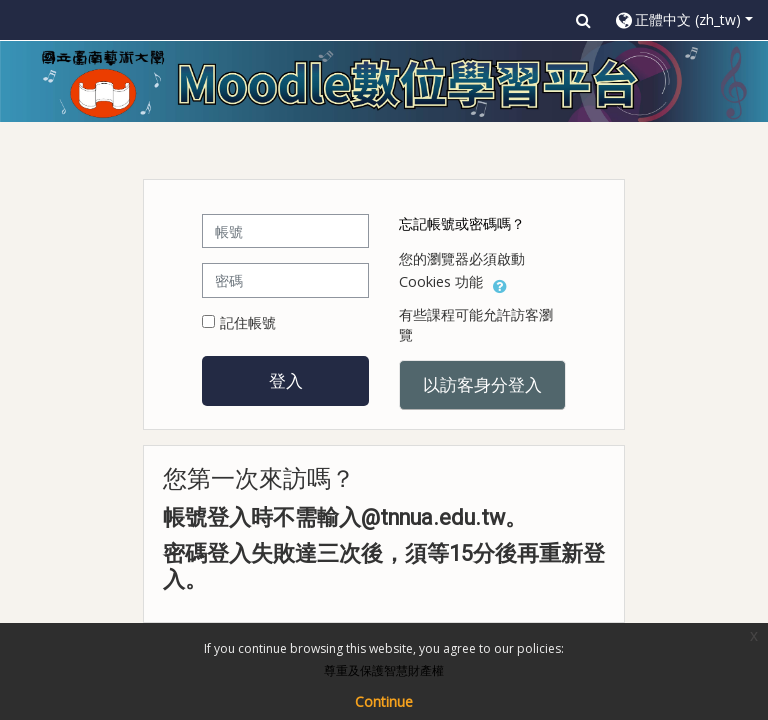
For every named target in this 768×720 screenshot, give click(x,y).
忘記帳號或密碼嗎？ (462, 223)
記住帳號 (248, 322)
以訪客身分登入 (482, 384)
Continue (384, 701)
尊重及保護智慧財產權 (384, 670)
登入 (286, 380)
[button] (583, 20)
